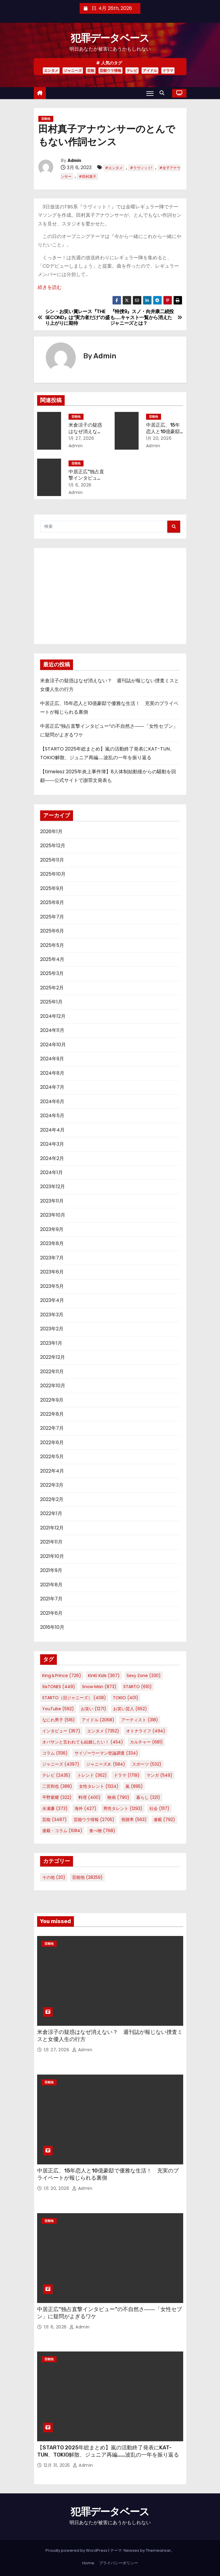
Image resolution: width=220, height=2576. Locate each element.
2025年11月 (52, 859)
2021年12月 (52, 1527)
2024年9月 (52, 1058)
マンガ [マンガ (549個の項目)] (159, 1775)
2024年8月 (52, 1073)
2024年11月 (52, 1030)
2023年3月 (51, 1314)
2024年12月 (53, 1016)
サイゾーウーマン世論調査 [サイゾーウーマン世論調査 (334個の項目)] (106, 1753)
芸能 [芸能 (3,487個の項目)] (54, 1820)
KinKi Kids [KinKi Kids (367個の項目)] (104, 1676)
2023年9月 (51, 1229)
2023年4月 (52, 1300)
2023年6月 (52, 1271)
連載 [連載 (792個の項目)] (164, 1820)
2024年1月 (51, 1172)
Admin (74, 160)
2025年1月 (51, 1001)
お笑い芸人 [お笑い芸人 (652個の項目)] (130, 1709)
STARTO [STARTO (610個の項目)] (137, 1687)
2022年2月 (51, 1499)
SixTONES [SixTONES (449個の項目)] (58, 1687)
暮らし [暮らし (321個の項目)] (148, 1797)
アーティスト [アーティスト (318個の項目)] (139, 1720)
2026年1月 (51, 831)
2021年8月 (51, 1584)
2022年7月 (52, 1428)
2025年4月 (52, 959)
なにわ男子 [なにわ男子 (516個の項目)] (58, 1720)
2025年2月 (52, 987)
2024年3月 (52, 1144)
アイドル (150, 70)
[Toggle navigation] (150, 93)
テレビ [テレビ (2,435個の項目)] (56, 1775)
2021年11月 (51, 1541)
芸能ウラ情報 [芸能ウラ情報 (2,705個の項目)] (94, 1820)
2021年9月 (51, 1570)
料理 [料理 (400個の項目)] (89, 1797)
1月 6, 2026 (80, 485)
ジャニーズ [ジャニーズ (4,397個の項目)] (60, 1764)
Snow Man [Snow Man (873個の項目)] (99, 1687)
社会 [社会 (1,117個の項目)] (159, 1808)
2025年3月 (52, 973)
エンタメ (51, 70)
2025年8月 (52, 902)
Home (88, 2563)
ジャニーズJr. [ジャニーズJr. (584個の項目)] (105, 1764)
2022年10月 (52, 1385)
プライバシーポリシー (118, 2563)
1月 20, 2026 (159, 438)
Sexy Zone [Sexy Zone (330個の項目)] (144, 1676)
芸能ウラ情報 (110, 70)
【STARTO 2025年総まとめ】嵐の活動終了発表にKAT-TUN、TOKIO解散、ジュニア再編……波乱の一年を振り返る (108, 2451)
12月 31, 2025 (58, 2465)
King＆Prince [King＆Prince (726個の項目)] (61, 1676)
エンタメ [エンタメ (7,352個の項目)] (103, 1731)
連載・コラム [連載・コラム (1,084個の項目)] (62, 1831)
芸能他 (45, 118)
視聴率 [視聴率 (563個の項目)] (134, 1820)
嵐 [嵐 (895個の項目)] (134, 1786)
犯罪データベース (110, 38)
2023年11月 (52, 1200)
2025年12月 (52, 845)
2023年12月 (52, 1186)
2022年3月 (51, 1485)
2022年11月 (52, 1371)
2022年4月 (52, 1470)
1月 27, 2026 (81, 438)
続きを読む (50, 287)
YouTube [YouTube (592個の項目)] (58, 1709)
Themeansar (158, 2550)
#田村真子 (87, 176)
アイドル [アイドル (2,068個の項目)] (98, 1720)
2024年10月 (53, 1044)
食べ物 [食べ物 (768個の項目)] (102, 1831)
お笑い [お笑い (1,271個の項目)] (93, 1709)
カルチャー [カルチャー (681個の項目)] (146, 1742)
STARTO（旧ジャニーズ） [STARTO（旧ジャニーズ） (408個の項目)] (74, 1698)
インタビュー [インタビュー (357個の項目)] (61, 1731)
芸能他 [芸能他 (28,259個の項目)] (87, 1877)
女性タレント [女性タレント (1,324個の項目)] (99, 1786)
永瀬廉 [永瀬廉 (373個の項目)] (55, 1808)
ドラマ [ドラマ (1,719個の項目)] (126, 1775)
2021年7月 (51, 1598)
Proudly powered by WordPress (76, 2550)
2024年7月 (52, 1087)
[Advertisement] (110, 596)
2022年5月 (52, 1456)
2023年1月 (51, 1343)
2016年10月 (52, 1627)
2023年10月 (52, 1215)
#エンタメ (114, 167)
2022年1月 (51, 1513)
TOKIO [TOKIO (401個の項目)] (125, 1698)
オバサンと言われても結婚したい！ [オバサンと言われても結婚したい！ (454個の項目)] (82, 1742)
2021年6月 (51, 1613)
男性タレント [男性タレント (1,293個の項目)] (122, 1808)
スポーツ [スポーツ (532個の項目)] (146, 1764)
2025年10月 (53, 874)
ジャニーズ (73, 70)
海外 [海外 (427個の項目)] (85, 1808)
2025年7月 (52, 916)
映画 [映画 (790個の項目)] (118, 1797)
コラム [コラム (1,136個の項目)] (55, 1753)
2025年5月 (52, 945)
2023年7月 (52, 1257)
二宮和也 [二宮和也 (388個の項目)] (57, 1786)
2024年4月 (52, 1129)
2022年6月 (52, 1442)
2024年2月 (52, 1158)
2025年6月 (52, 930)
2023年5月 (52, 1286)
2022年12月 (52, 1357)
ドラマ (168, 70)
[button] (163, 93)
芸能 (90, 70)
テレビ (132, 70)
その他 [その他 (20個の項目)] (53, 1877)
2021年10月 (52, 1556)
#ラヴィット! (141, 167)
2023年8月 (52, 1243)
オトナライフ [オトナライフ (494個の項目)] (145, 1731)
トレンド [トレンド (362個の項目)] (92, 1775)
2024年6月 (52, 1101)
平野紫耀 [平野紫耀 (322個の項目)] (57, 1797)
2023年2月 (51, 1328)
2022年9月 (51, 1400)
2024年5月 (52, 1115)
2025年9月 (52, 888)
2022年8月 (52, 1414)
